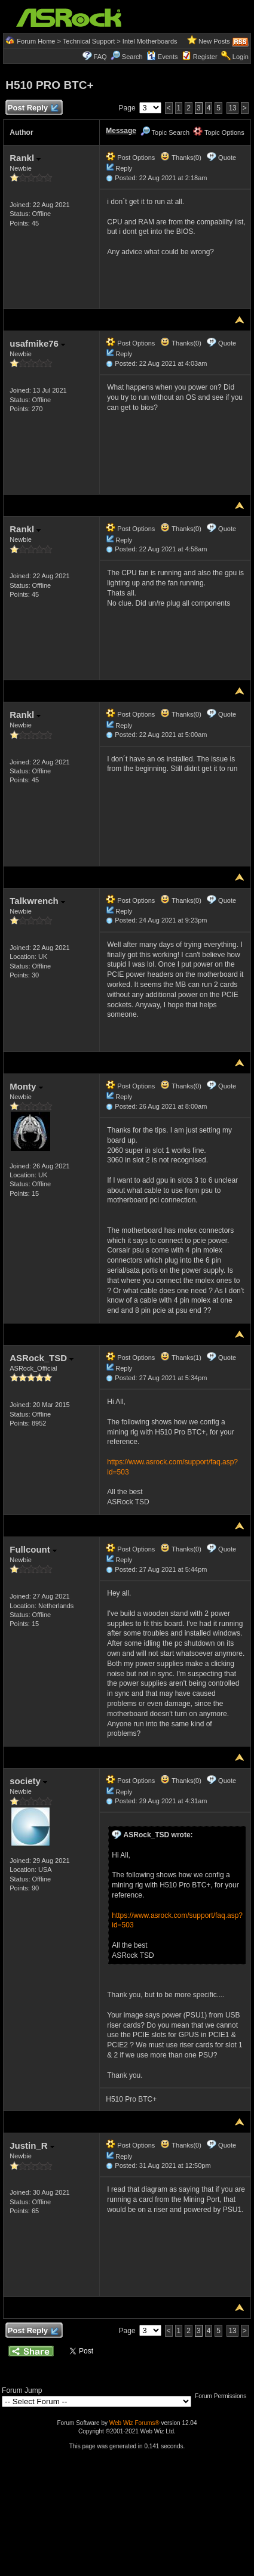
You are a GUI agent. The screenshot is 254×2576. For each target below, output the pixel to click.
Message (121, 131)
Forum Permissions (223, 2396)
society (28, 1781)
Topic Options (218, 132)
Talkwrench (37, 901)
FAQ (100, 56)
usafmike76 (37, 343)
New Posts (214, 41)
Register (205, 56)
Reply (123, 168)
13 (232, 108)
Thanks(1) (180, 1357)
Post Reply (32, 108)
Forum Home (36, 41)
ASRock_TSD (42, 1358)
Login (240, 56)
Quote (227, 157)
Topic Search (164, 132)
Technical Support (89, 41)
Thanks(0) (180, 157)
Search (132, 56)
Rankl (25, 158)
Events (162, 56)
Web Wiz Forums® (134, 2423)
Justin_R (32, 2145)
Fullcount (33, 1549)
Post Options (130, 157)
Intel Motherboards (150, 41)
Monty (26, 1086)
